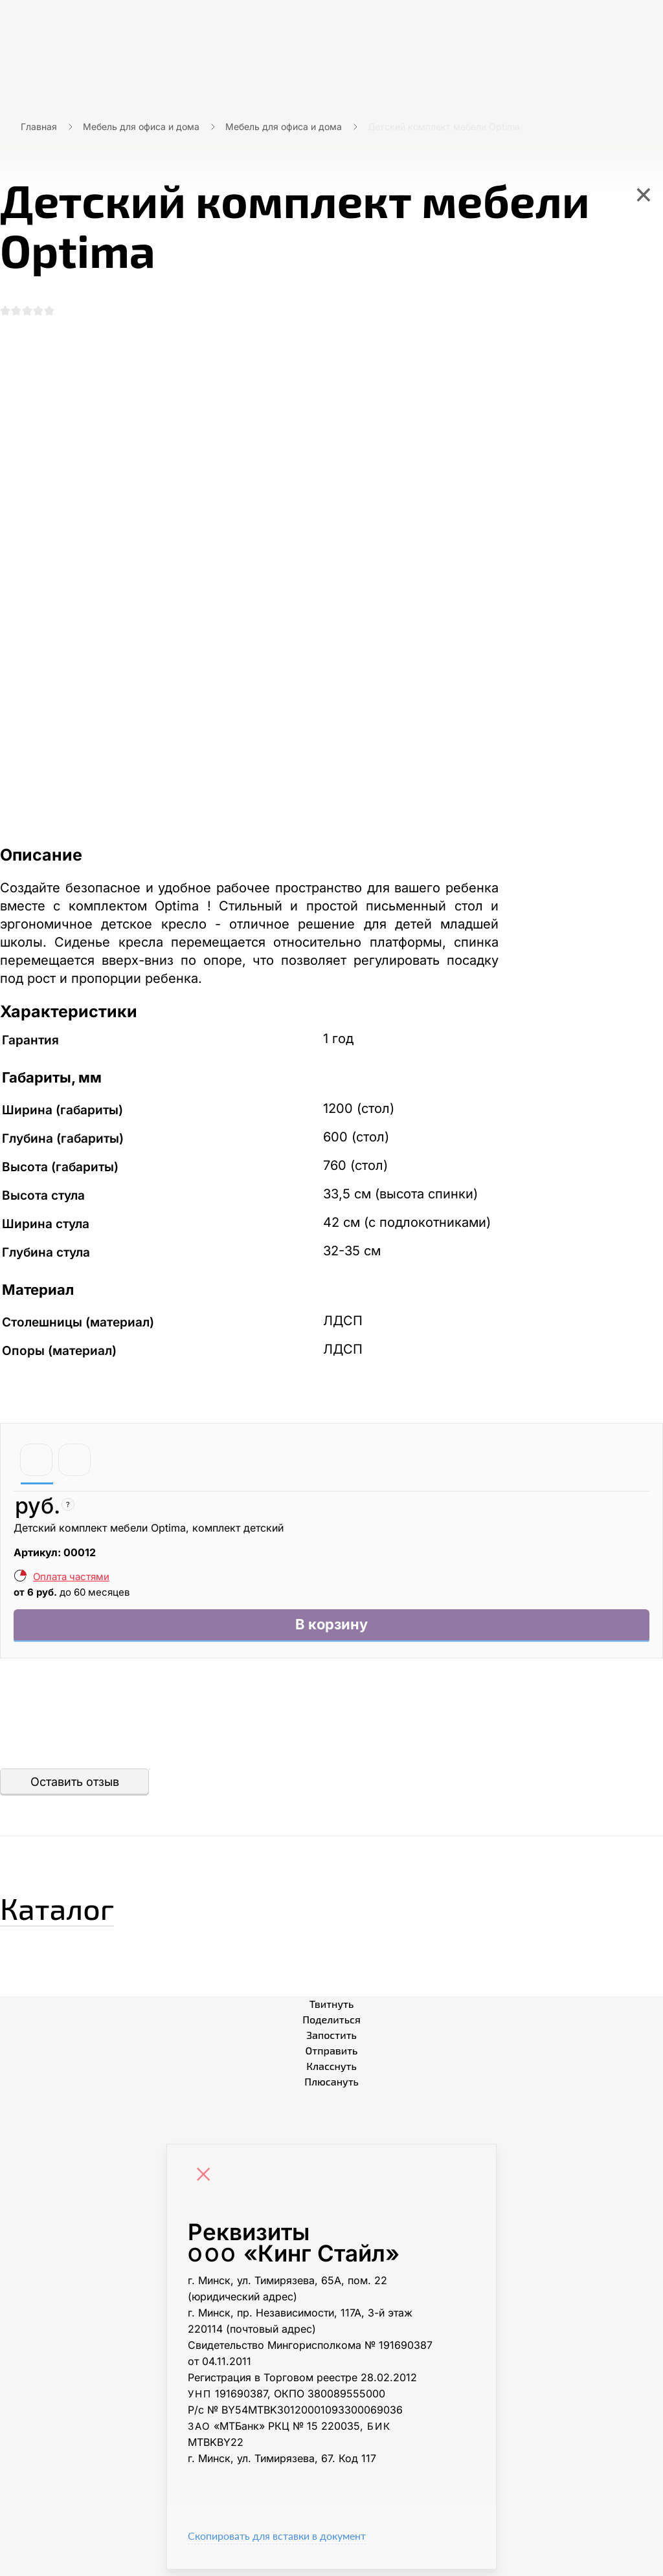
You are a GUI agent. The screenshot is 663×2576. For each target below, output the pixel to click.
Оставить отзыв (74, 1788)
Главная (39, 126)
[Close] (206, 2182)
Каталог (74, 1911)
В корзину (331, 1630)
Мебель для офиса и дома (141, 126)
